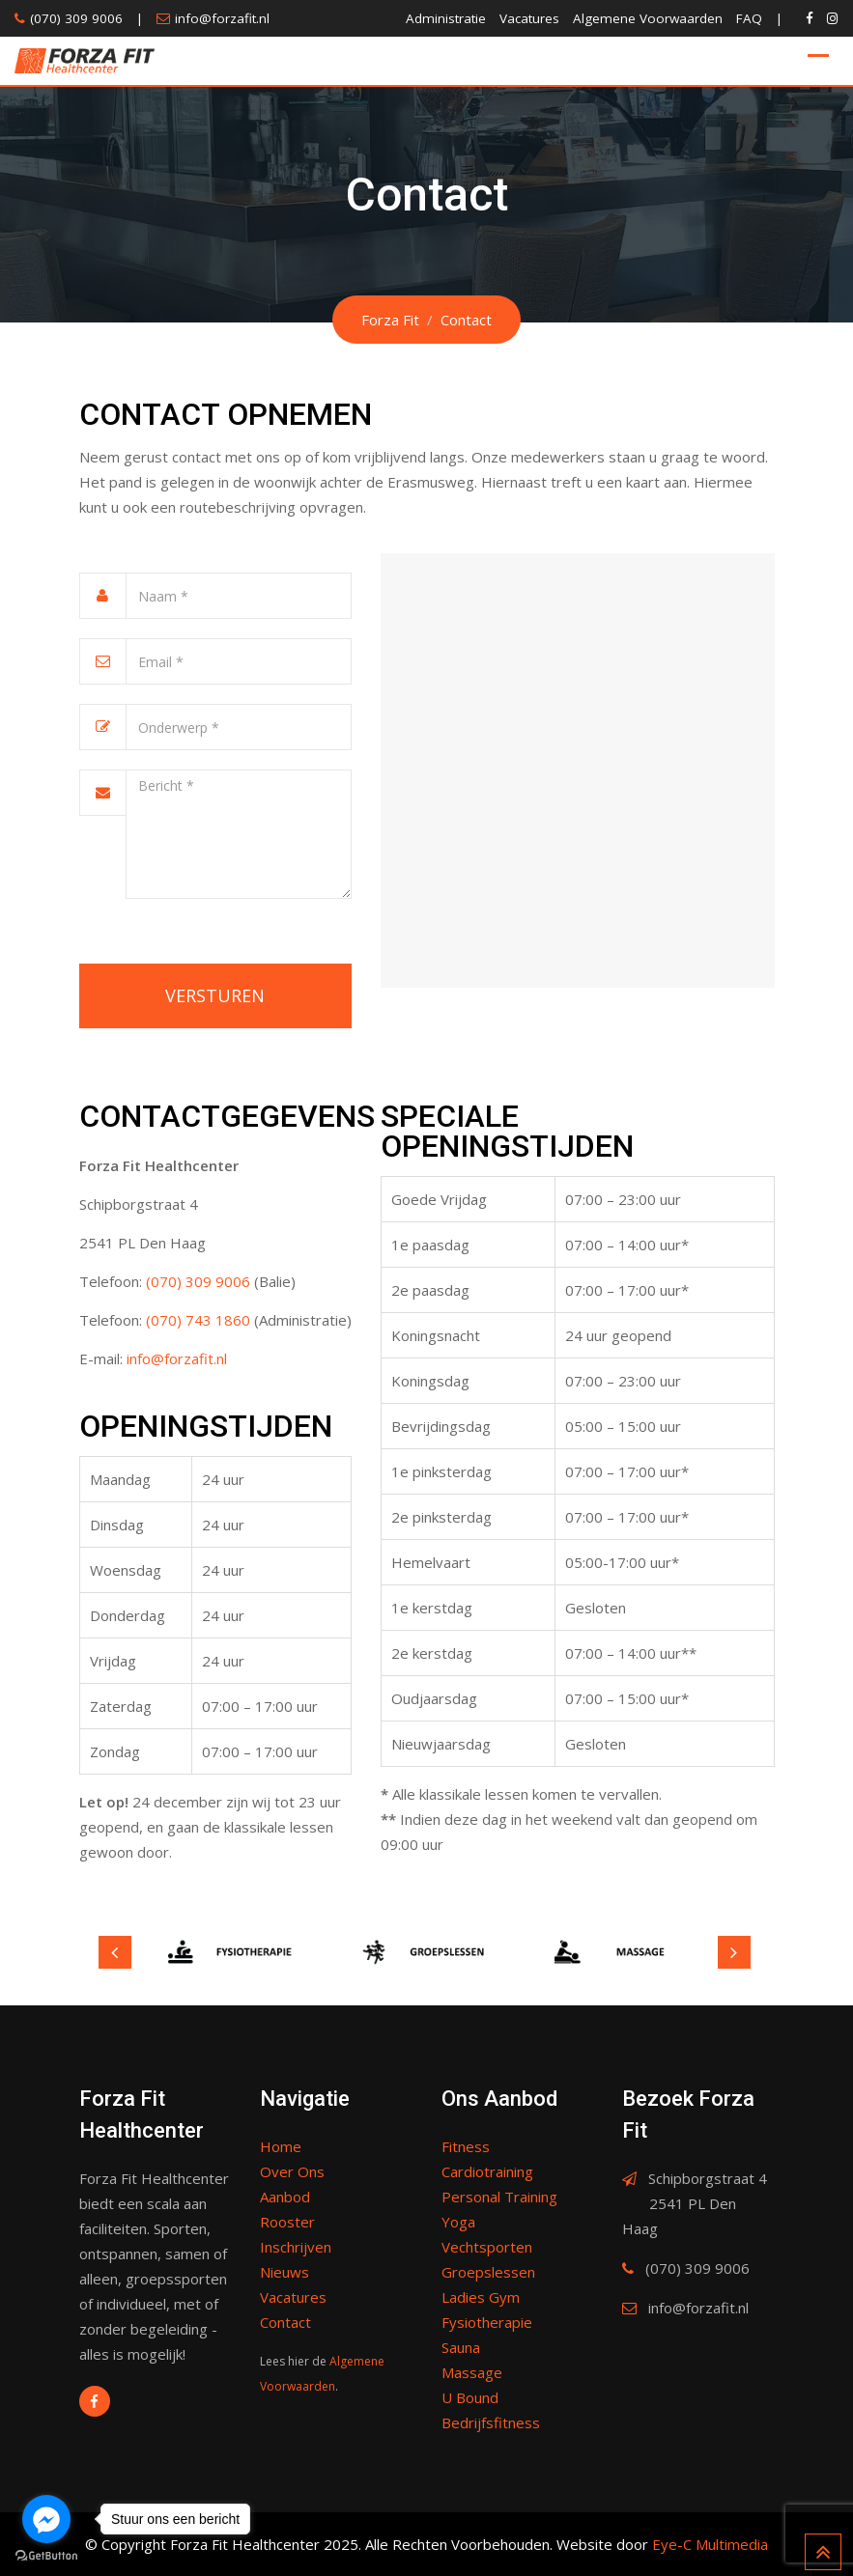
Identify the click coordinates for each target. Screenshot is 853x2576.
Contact (285, 2322)
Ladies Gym (480, 2297)
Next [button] (734, 1952)
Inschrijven (295, 2246)
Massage (471, 2372)
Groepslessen (488, 2272)
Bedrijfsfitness (490, 2422)
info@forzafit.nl (222, 18)
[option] (233, 1951)
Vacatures (529, 18)
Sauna (460, 2347)
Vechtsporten (486, 2246)
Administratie (446, 18)
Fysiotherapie (486, 2322)
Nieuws (284, 2272)
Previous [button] (115, 1952)
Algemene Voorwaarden (648, 18)
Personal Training (499, 2196)
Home (280, 2146)
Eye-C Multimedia (710, 2544)
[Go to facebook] (46, 2519)
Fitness (465, 2146)
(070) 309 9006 (76, 18)
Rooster (287, 2221)
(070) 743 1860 (198, 1320)
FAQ (749, 18)
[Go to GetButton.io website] (46, 2556)
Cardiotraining (487, 2171)
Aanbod (285, 2196)
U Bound (469, 2397)
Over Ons (292, 2171)
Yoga (458, 2221)
